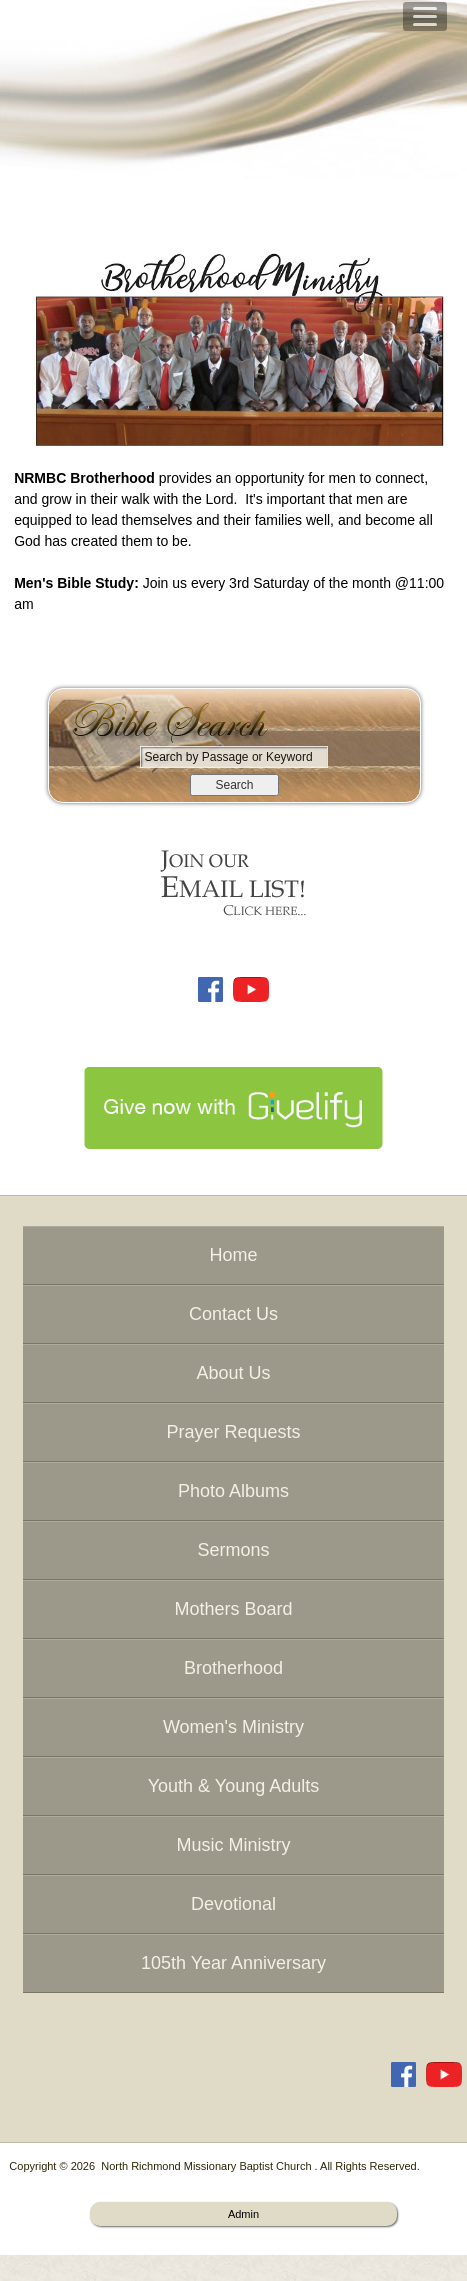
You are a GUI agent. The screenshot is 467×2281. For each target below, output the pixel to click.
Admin (243, 2214)
